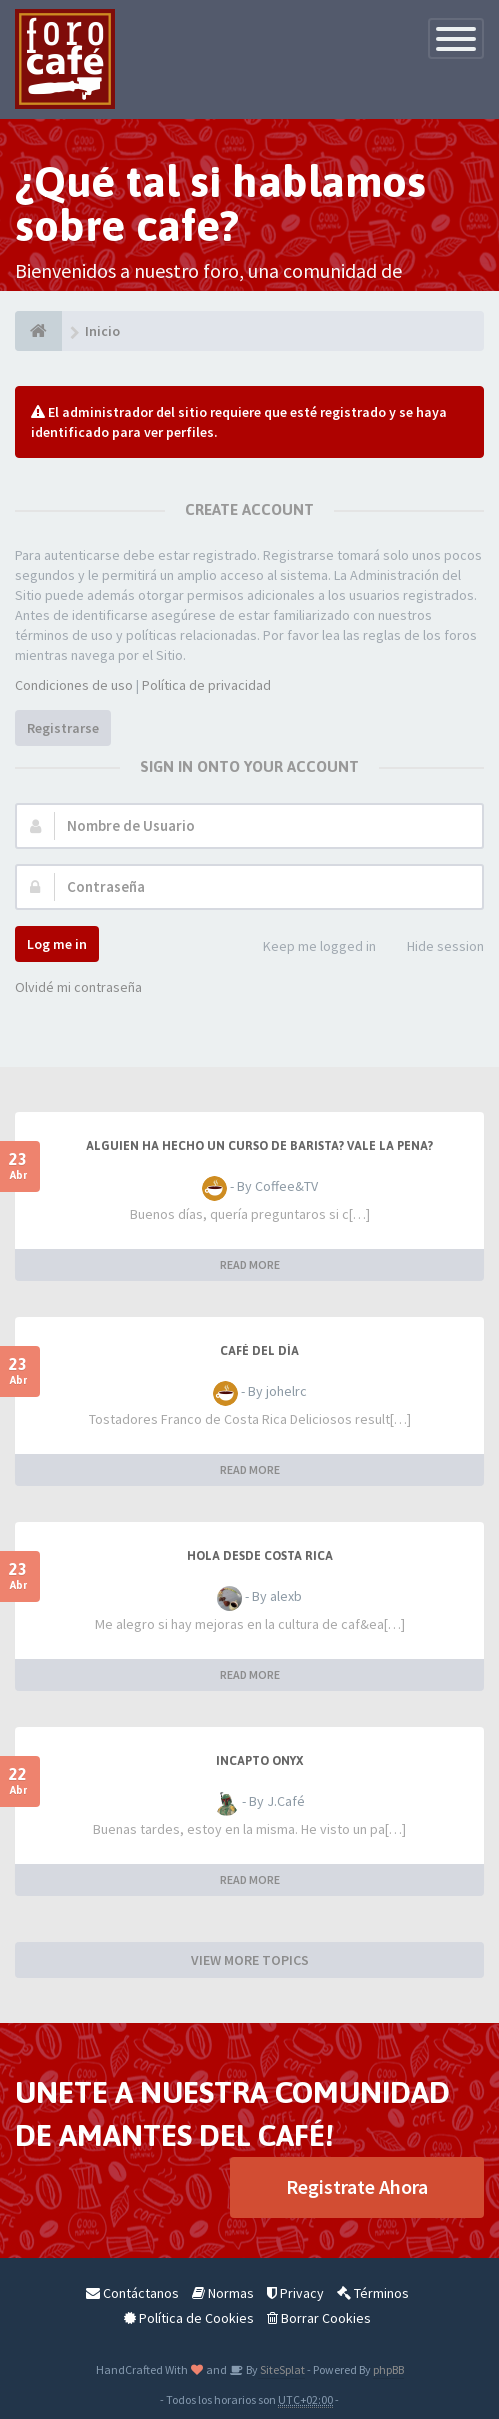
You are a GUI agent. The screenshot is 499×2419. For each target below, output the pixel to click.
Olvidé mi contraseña (78, 987)
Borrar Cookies (319, 2318)
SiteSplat (281, 2369)
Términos (373, 2293)
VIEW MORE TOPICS (250, 1960)
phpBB (388, 2369)
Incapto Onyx (259, 1761)
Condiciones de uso (74, 685)
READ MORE (250, 1264)
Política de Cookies (189, 2318)
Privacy (295, 2293)
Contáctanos (132, 2293)
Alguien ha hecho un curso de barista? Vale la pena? (259, 1146)
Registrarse (63, 728)
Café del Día (259, 1351)
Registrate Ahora (357, 2186)
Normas (223, 2293)
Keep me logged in (308, 947)
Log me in (57, 944)
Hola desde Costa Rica (260, 1556)
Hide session (434, 947)
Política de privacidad (206, 685)
